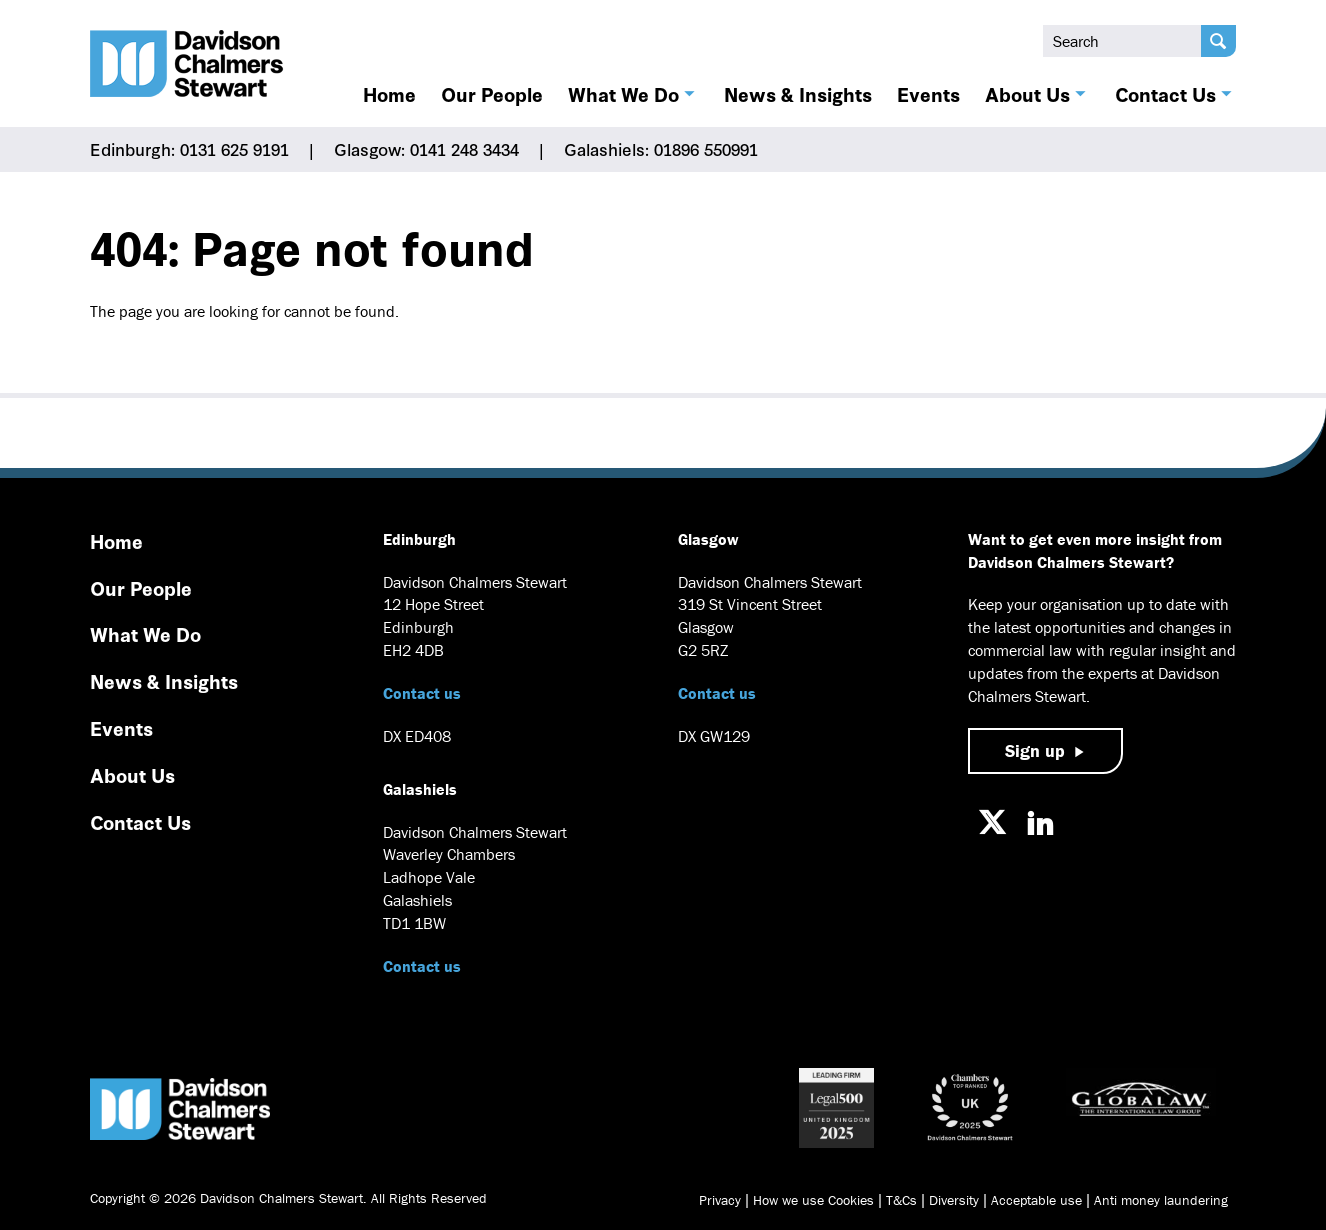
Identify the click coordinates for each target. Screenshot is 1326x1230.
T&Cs (901, 1200)
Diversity (954, 1200)
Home (389, 94)
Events (928, 94)
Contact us (422, 693)
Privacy (720, 1200)
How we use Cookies (813, 1200)
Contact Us (1165, 94)
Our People (492, 94)
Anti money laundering (1161, 1200)
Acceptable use (1036, 1200)
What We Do (623, 94)
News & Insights (798, 94)
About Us (1027, 94)
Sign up (1035, 750)
